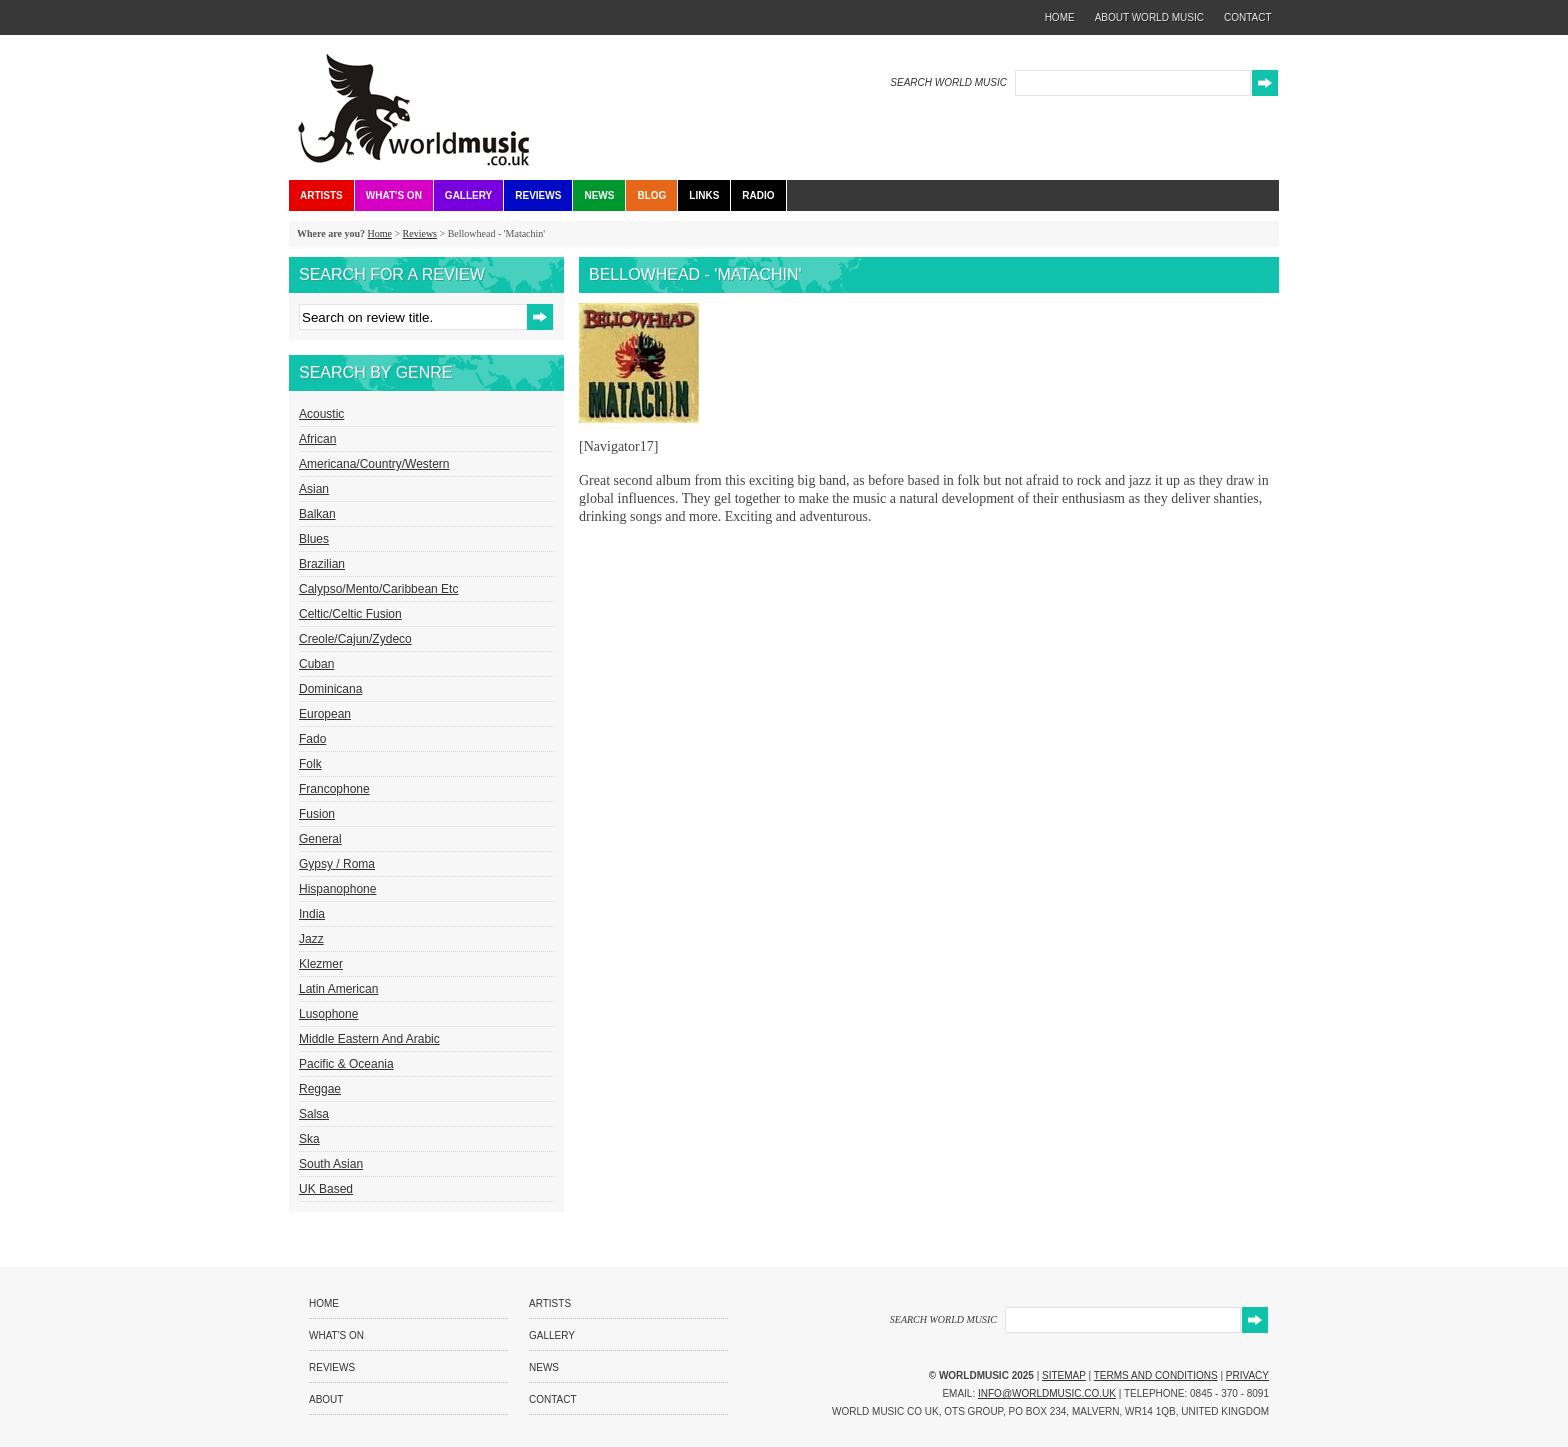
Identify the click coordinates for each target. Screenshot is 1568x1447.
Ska (309, 1139)
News (599, 195)
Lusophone (328, 1014)
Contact (553, 1399)
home (1060, 17)
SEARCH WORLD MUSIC (948, 82)
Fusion (317, 814)
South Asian (331, 1164)
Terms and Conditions (1156, 1375)
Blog (651, 195)
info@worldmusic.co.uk (1047, 1393)
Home (379, 233)
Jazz (311, 939)
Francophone (334, 789)
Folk (310, 764)
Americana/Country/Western (374, 464)
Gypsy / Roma (337, 864)
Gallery (468, 195)
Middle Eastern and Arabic (369, 1039)
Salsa (314, 1114)
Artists (321, 195)
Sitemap (1064, 1375)
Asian (314, 489)
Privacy (1247, 1375)
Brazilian (322, 564)
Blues (314, 539)
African (317, 439)
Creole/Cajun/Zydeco (355, 639)
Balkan (317, 514)
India (312, 914)
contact (1248, 17)
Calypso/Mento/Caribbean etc (378, 589)
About (326, 1399)
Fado (312, 739)
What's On (394, 195)
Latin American (338, 989)
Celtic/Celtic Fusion (350, 614)
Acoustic (321, 414)
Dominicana (330, 689)
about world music (1149, 17)
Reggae (320, 1089)
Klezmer (321, 964)
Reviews (538, 195)
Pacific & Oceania (346, 1064)
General (320, 839)
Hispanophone (337, 889)
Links (704, 195)
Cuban (316, 664)
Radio (758, 195)
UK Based (326, 1189)
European (325, 714)
